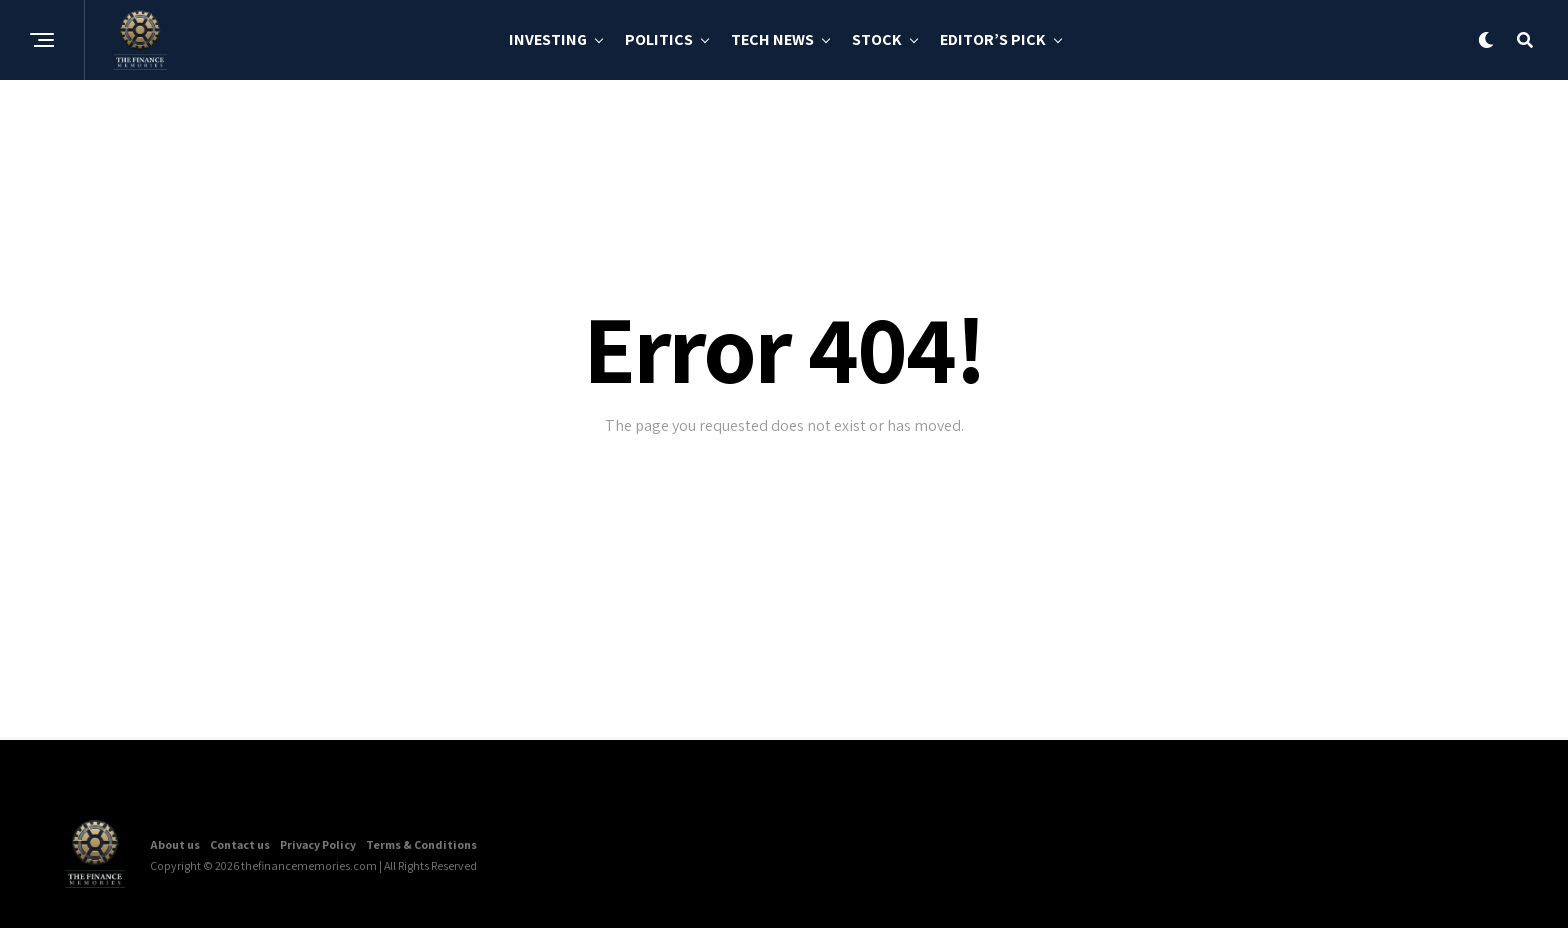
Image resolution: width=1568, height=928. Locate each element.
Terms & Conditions (421, 844)
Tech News (772, 39)
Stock (877, 39)
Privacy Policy (318, 844)
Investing (548, 39)
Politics (659, 39)
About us (175, 844)
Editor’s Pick (993, 39)
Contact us (240, 844)
